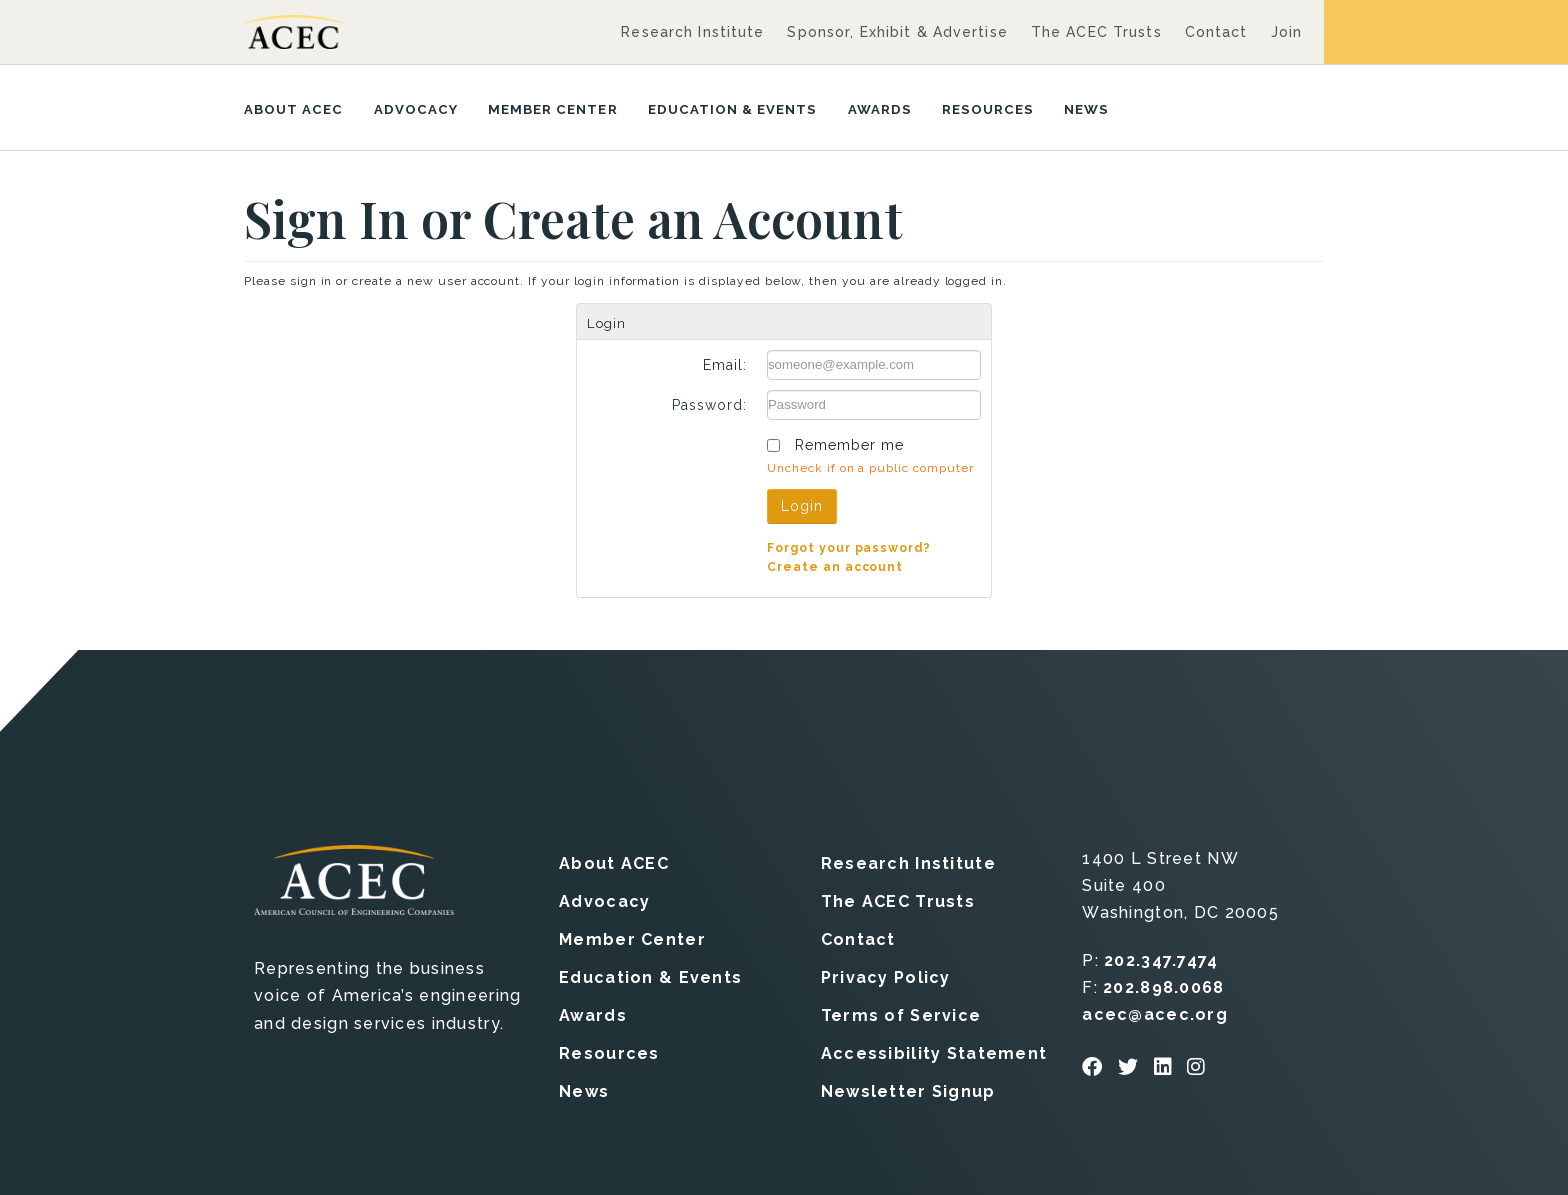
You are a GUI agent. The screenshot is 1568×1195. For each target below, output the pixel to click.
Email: (725, 365)
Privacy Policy (886, 976)
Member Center (553, 109)
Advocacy (416, 109)
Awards (880, 109)
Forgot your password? (849, 547)
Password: (709, 405)
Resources (988, 109)
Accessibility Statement (934, 1052)
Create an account (835, 566)
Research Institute (692, 32)
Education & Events (733, 109)
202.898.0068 (1163, 986)
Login (801, 506)
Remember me (849, 445)
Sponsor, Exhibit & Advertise (897, 32)
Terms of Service (901, 1014)
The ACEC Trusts (1096, 32)
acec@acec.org (1155, 1013)
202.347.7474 (1161, 959)
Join (1286, 32)
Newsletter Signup (908, 1090)
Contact (1216, 32)
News (1086, 109)
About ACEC (294, 109)
